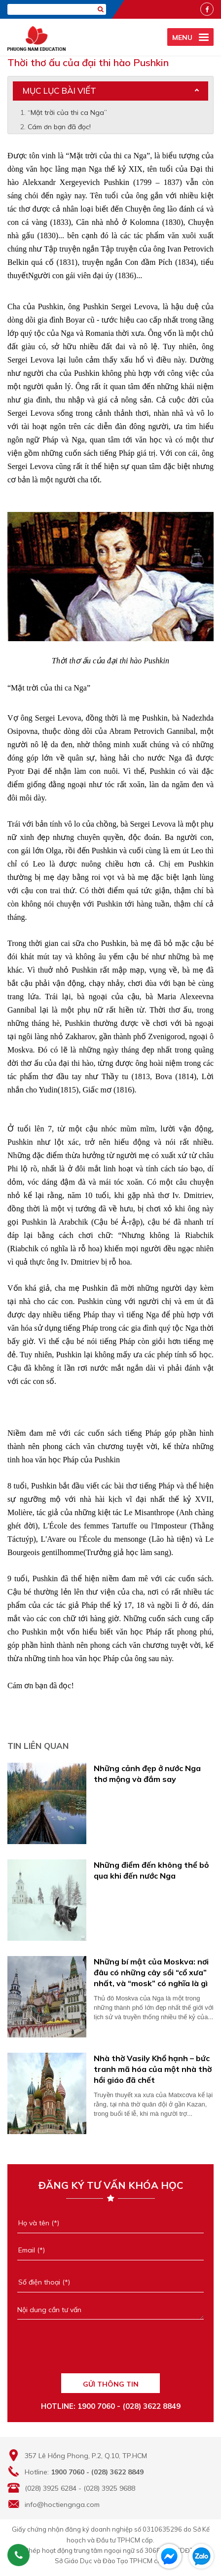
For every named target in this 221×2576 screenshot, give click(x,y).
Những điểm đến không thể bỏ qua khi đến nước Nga (151, 1870)
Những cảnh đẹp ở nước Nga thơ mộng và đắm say (147, 1773)
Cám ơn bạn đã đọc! (59, 126)
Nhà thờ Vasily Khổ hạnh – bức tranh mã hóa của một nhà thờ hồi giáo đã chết (153, 2069)
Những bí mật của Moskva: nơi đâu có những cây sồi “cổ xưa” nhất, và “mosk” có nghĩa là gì (151, 1972)
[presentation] (110, 2351)
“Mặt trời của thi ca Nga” (67, 112)
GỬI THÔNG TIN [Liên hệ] (111, 2384)
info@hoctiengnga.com (62, 2504)
